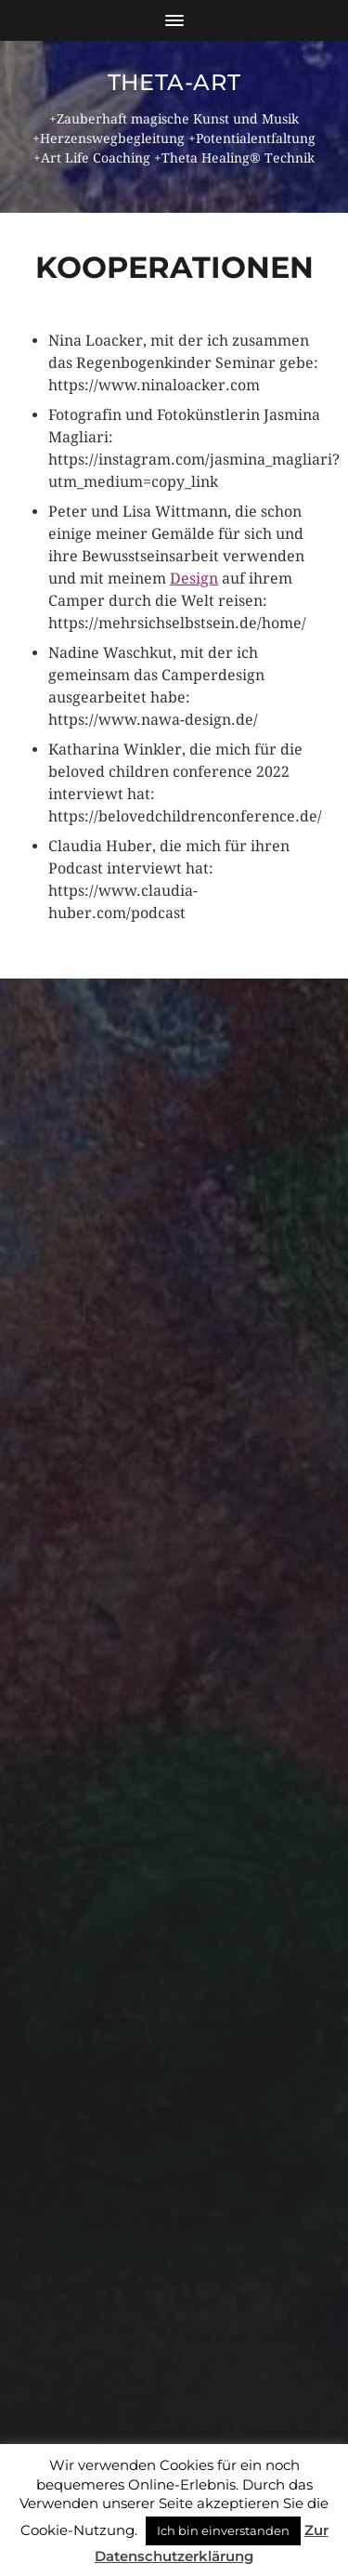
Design (194, 578)
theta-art (174, 82)
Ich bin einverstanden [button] (223, 2530)
